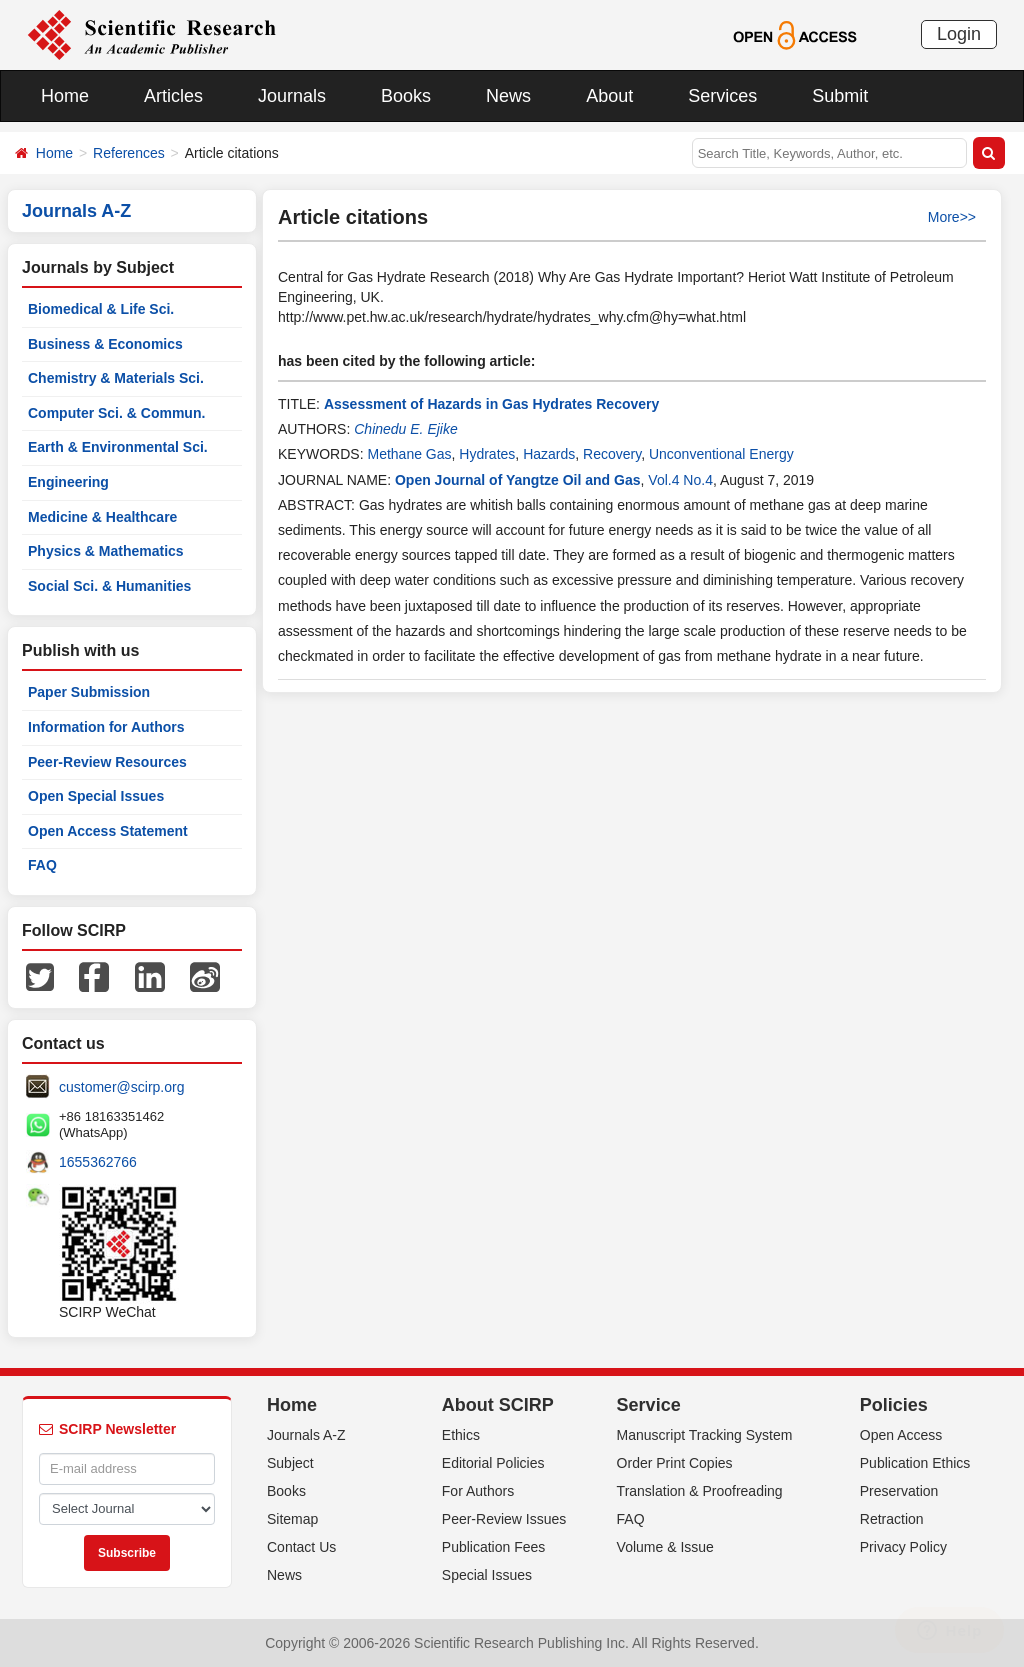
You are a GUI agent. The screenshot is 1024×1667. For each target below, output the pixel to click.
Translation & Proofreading (700, 1491)
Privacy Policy (903, 1547)
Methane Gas (409, 454)
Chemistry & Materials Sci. (116, 378)
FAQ (42, 865)
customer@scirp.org (121, 1087)
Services (722, 96)
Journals (292, 96)
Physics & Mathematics (106, 551)
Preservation (899, 1491)
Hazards (549, 454)
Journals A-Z (306, 1435)
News (508, 96)
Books (406, 96)
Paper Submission (89, 692)
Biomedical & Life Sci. (101, 309)
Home (65, 96)
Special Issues (487, 1575)
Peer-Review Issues (504, 1519)
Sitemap (292, 1519)
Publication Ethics (915, 1463)
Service (649, 1405)
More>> (952, 217)
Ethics (461, 1435)
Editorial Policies (493, 1463)
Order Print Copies (675, 1463)
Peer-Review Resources (107, 762)
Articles (173, 96)
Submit (840, 96)
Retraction (892, 1519)
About (609, 96)
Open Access (901, 1435)
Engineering (68, 482)
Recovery (612, 454)
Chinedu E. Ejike (406, 429)
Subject (290, 1463)
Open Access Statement (108, 831)
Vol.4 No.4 (680, 480)
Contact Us (301, 1547)
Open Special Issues (96, 796)
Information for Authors (106, 727)
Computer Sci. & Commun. (116, 413)
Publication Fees (494, 1547)
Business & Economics (105, 344)
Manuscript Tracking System (705, 1435)
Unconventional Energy (721, 454)
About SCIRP (498, 1405)
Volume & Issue (665, 1547)
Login (959, 34)
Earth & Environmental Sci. (118, 447)
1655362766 (98, 1162)
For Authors (478, 1491)
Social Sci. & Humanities (109, 586)
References (129, 153)
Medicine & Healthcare (102, 517)
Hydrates (487, 454)
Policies (894, 1405)
